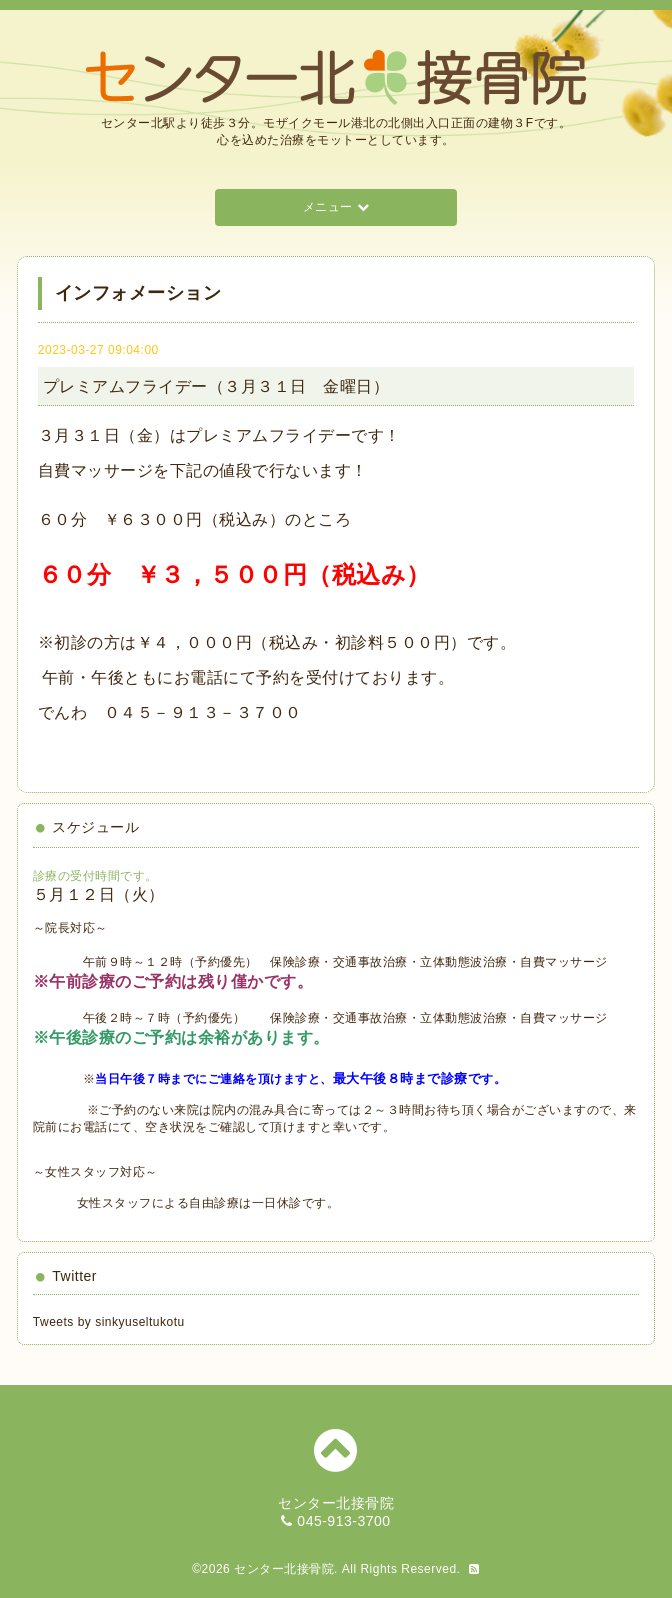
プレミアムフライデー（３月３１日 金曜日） (216, 386)
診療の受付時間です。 (95, 876)
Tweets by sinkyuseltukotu (109, 1322)
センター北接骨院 (284, 1569)
